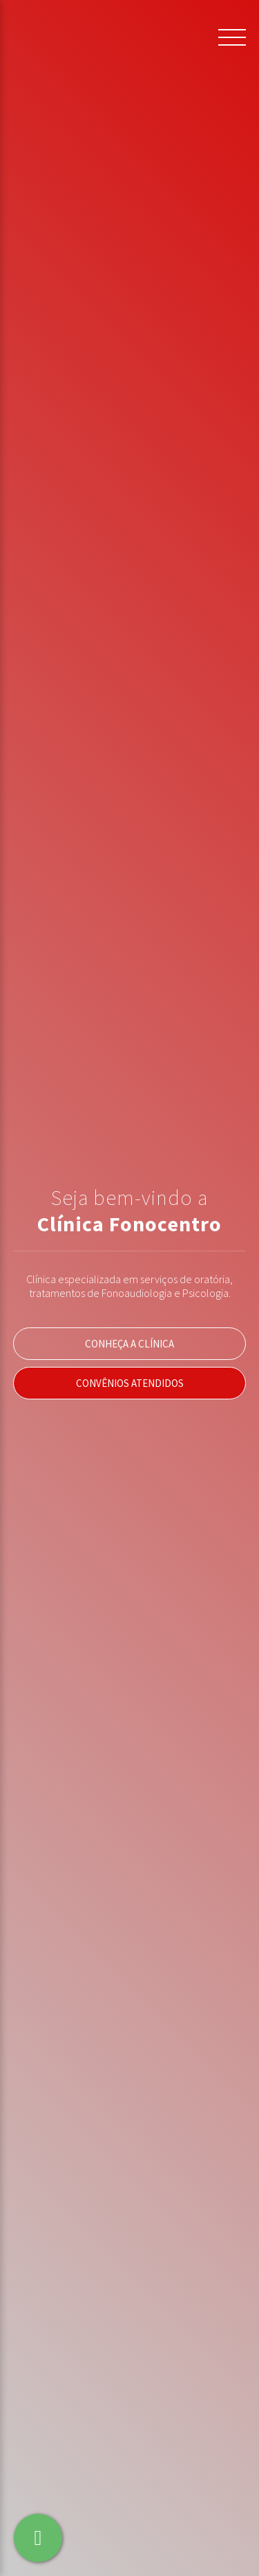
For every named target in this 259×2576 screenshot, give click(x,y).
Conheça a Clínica (129, 1343)
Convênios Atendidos (130, 1383)
